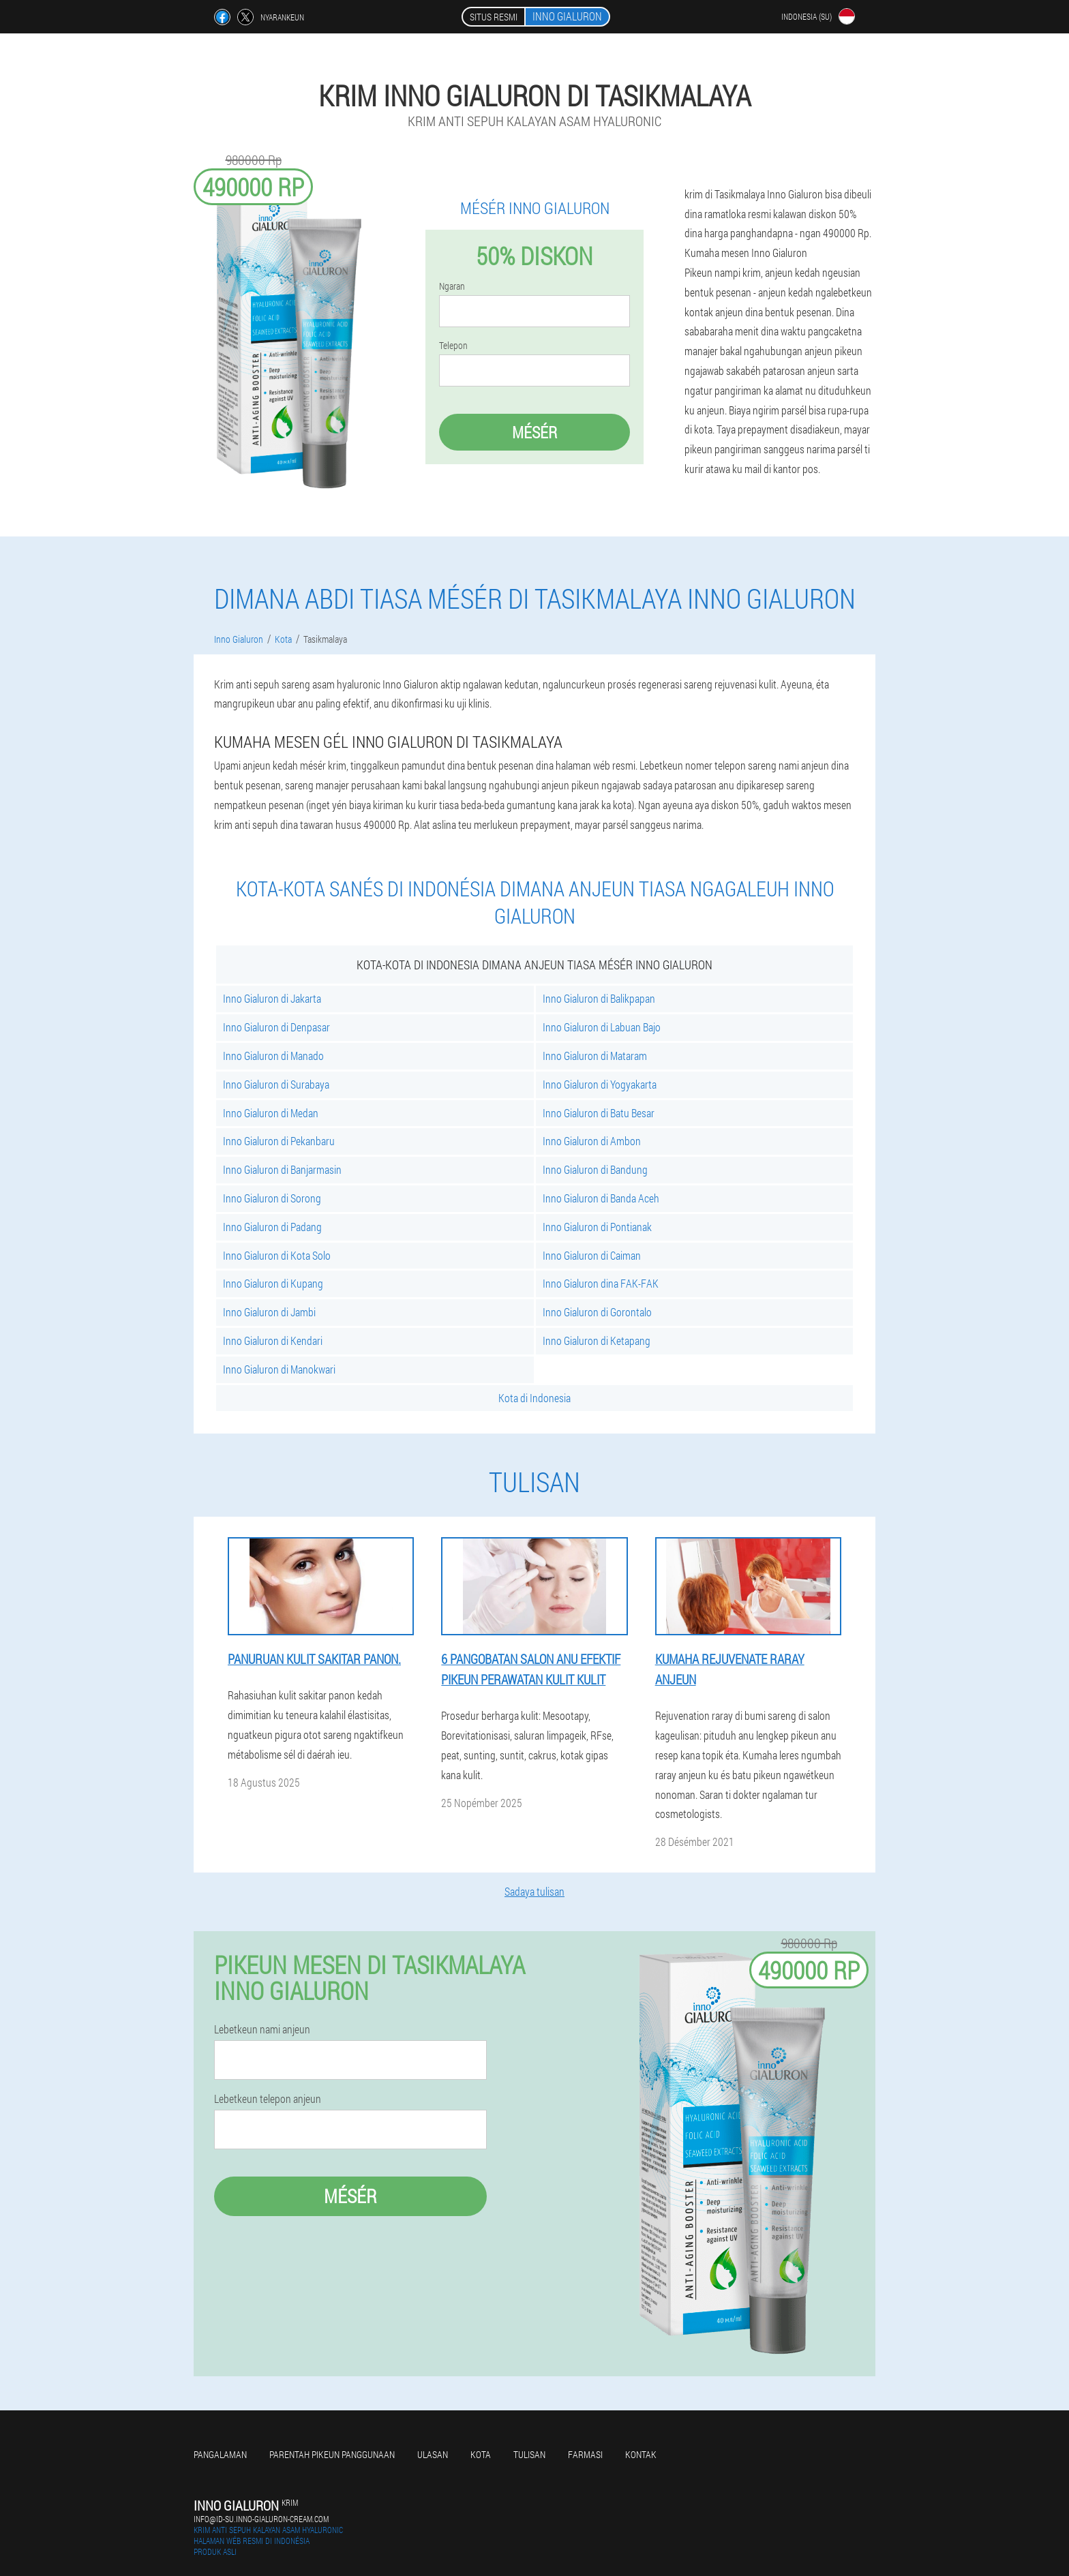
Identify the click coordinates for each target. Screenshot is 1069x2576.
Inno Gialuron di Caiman (592, 1255)
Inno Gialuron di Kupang (273, 1283)
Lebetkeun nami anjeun (262, 2029)
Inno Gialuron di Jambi (269, 1312)
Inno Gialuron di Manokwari (279, 1369)
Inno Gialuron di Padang (272, 1226)
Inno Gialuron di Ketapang (596, 1340)
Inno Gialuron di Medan (270, 1113)
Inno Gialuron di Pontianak (597, 1226)
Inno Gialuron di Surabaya (276, 1084)
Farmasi (585, 2454)
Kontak (641, 2454)
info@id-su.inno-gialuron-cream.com (261, 2518)
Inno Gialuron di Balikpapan (599, 998)
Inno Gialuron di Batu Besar (598, 1113)
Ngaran (452, 286)
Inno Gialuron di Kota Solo (277, 1255)
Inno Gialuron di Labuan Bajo (602, 1027)
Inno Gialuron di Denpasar (276, 1027)
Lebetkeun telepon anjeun (267, 2098)
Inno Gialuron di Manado (273, 1055)
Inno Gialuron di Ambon (592, 1141)
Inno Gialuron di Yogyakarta (600, 1084)
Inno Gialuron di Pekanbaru (279, 1141)
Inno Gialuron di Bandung (595, 1169)
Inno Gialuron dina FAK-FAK (601, 1283)
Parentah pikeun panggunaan (332, 2454)
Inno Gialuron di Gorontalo (597, 1312)
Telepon (453, 345)
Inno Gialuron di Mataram (595, 1055)
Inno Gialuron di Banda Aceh (601, 1198)
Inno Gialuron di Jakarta (272, 998)
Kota (480, 2454)
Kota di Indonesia (534, 1398)
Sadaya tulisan (534, 1891)
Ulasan (432, 2454)
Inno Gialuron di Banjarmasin (282, 1169)
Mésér (534, 432)
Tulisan (529, 2454)
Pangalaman (220, 2454)
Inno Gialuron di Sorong (272, 1198)
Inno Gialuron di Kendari (272, 1340)
